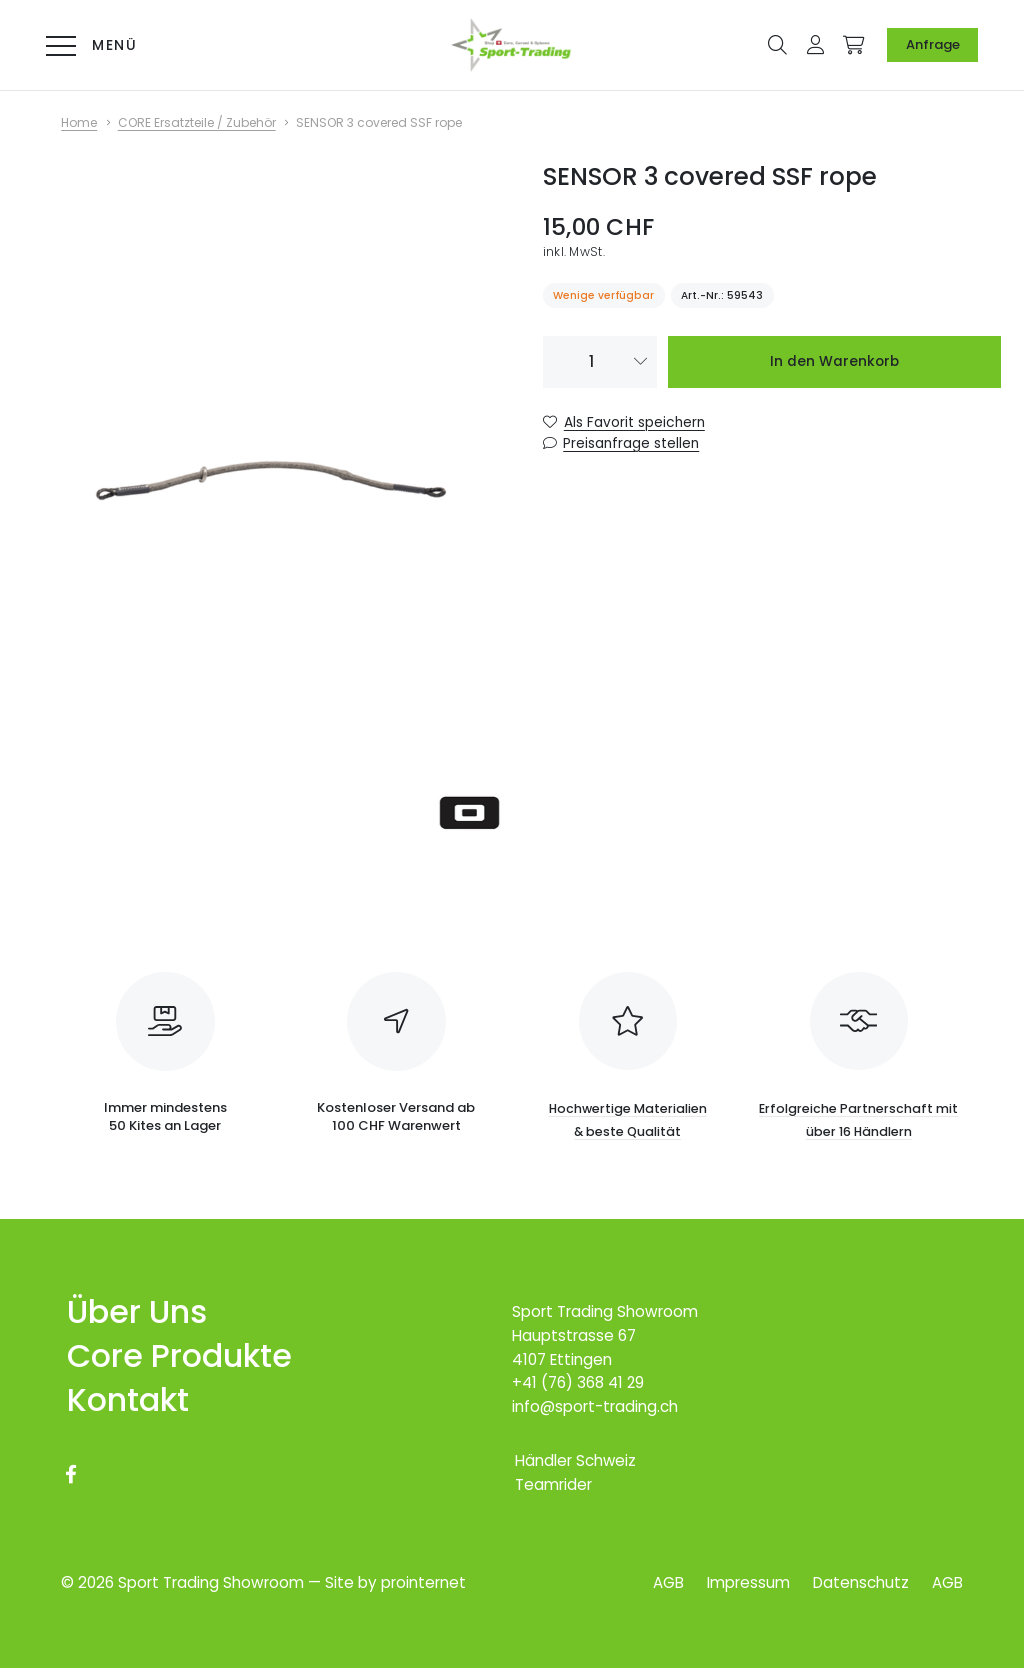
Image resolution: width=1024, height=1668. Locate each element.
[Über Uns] (134, 1308)
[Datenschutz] (860, 1582)
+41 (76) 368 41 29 (579, 1379)
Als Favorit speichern (634, 422)
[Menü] (87, 45)
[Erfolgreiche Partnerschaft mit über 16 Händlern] (859, 1052)
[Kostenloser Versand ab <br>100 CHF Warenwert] (396, 1046)
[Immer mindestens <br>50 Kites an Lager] (165, 1046)
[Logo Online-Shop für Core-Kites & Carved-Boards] (512, 45)
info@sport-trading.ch (595, 1402)
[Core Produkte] (176, 1353)
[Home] (89, 123)
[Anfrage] (932, 45)
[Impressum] (747, 1582)
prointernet (423, 1582)
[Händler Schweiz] (573, 1457)
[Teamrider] (550, 1480)
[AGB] (667, 1582)
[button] (777, 43)
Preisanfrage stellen (631, 443)
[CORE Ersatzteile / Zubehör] (208, 123)
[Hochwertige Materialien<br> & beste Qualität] (627, 1052)
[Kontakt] (123, 1399)
